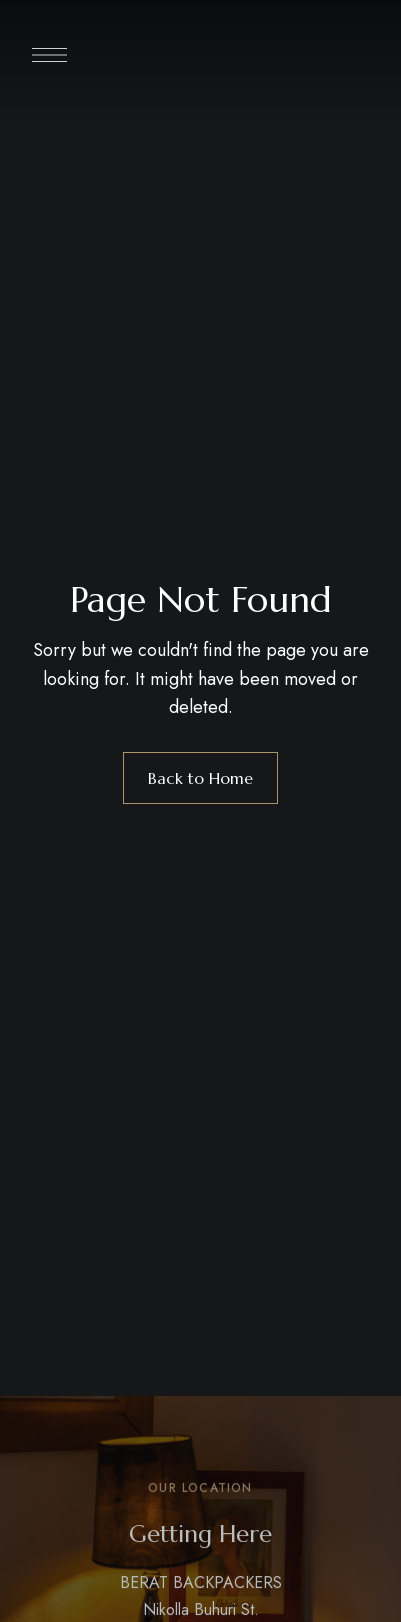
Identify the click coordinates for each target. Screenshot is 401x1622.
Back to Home (200, 778)
